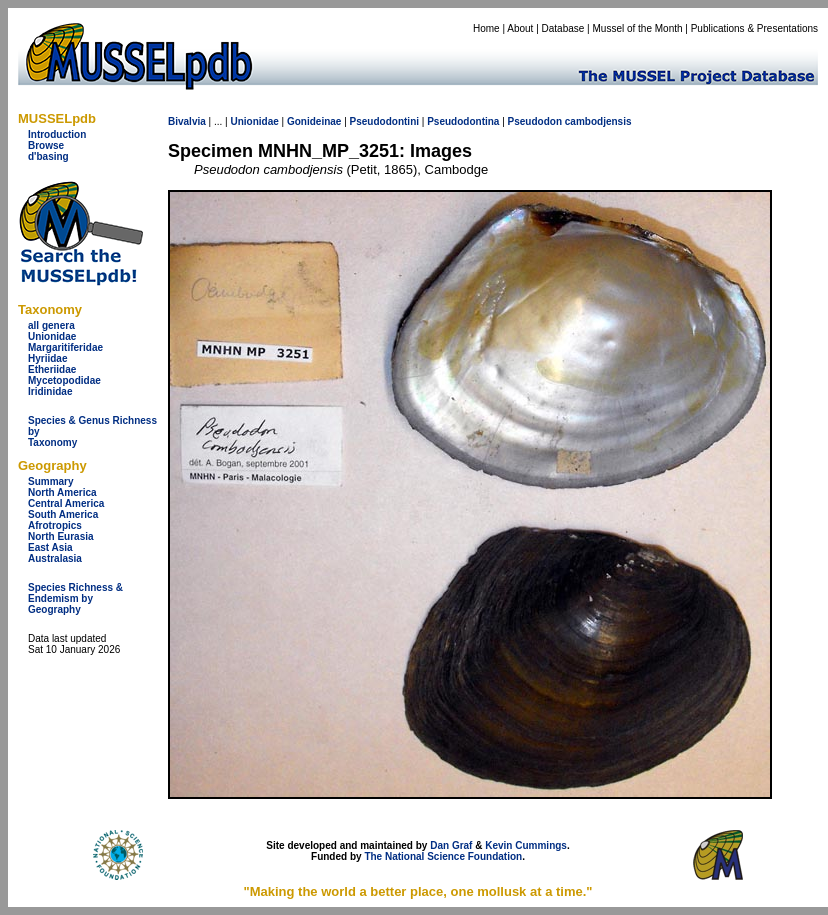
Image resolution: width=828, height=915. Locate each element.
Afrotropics (55, 525)
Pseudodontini (384, 121)
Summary (51, 481)
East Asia (50, 547)
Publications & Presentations (754, 28)
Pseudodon (535, 121)
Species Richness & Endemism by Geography (75, 598)
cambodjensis (598, 121)
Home (486, 28)
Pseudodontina (463, 121)
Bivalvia (187, 121)
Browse (46, 145)
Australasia (55, 558)
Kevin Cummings (526, 845)
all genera (51, 325)
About (520, 28)
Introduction (57, 134)
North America (62, 492)
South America (63, 514)
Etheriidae (52, 369)
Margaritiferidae (65, 347)
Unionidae (52, 336)
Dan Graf (451, 845)
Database (563, 28)
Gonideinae (314, 121)
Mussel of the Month (638, 28)
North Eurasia (61, 536)
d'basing (48, 156)
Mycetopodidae (64, 380)
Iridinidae (50, 391)
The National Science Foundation (443, 856)
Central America (66, 503)
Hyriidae (47, 358)
